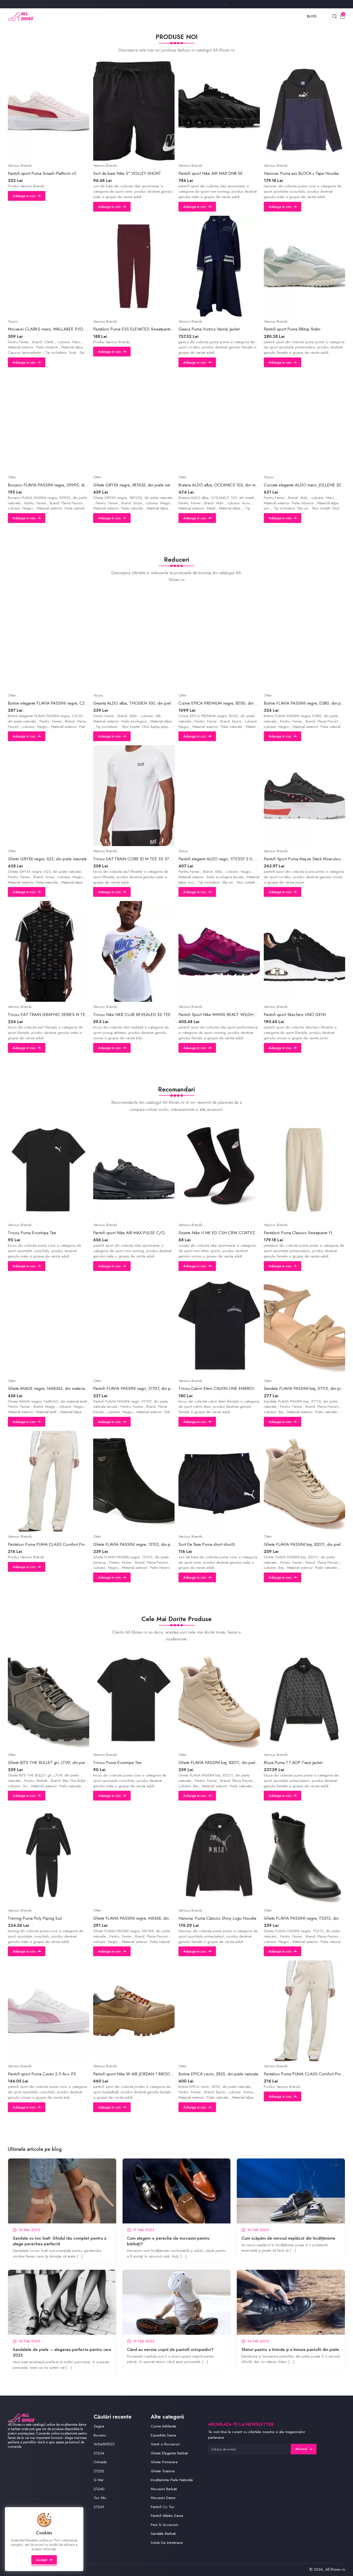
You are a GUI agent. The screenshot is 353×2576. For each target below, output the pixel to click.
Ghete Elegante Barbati (169, 2453)
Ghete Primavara (164, 2462)
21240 (99, 2489)
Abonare (303, 2449)
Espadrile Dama (163, 2435)
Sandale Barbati (163, 2533)
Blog (311, 16)
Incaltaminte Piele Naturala (172, 2480)
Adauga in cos (27, 195)
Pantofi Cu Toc (163, 2507)
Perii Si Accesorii (164, 2524)
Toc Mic (100, 2497)
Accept (44, 2559)
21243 (99, 2507)
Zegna (99, 2426)
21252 (99, 2471)
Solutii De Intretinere (167, 2542)
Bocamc (100, 2435)
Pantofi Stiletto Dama (167, 2515)
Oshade (100, 2462)
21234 (99, 2453)
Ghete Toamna (163, 2471)
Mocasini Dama (163, 2497)
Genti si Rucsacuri (165, 2444)
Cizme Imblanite (163, 2426)
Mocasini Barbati (164, 2489)
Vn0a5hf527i (104, 2444)
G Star (99, 2480)
